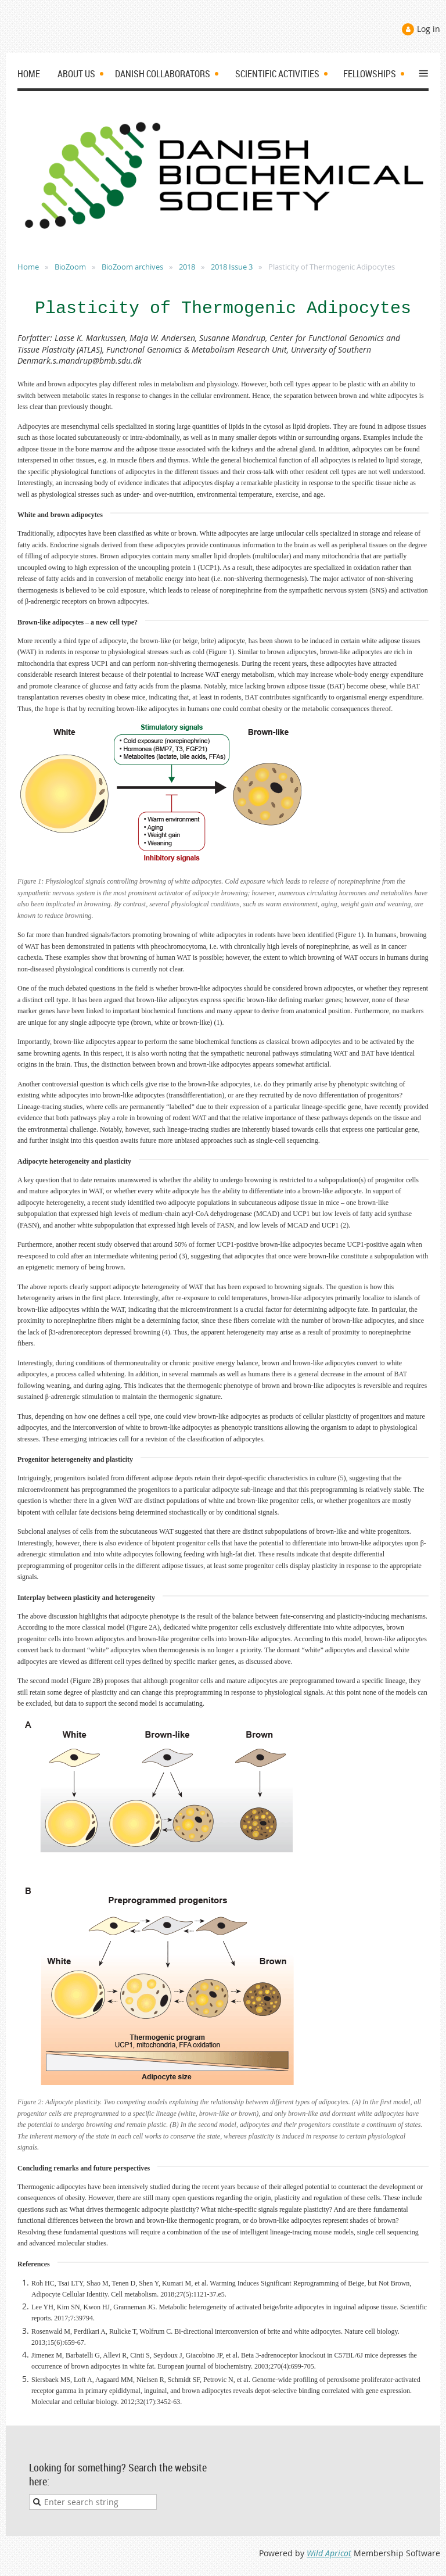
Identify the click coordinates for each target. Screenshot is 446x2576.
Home (28, 266)
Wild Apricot (329, 2553)
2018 (187, 266)
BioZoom (70, 266)
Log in (428, 28)
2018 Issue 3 (232, 266)
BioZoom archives (132, 266)
